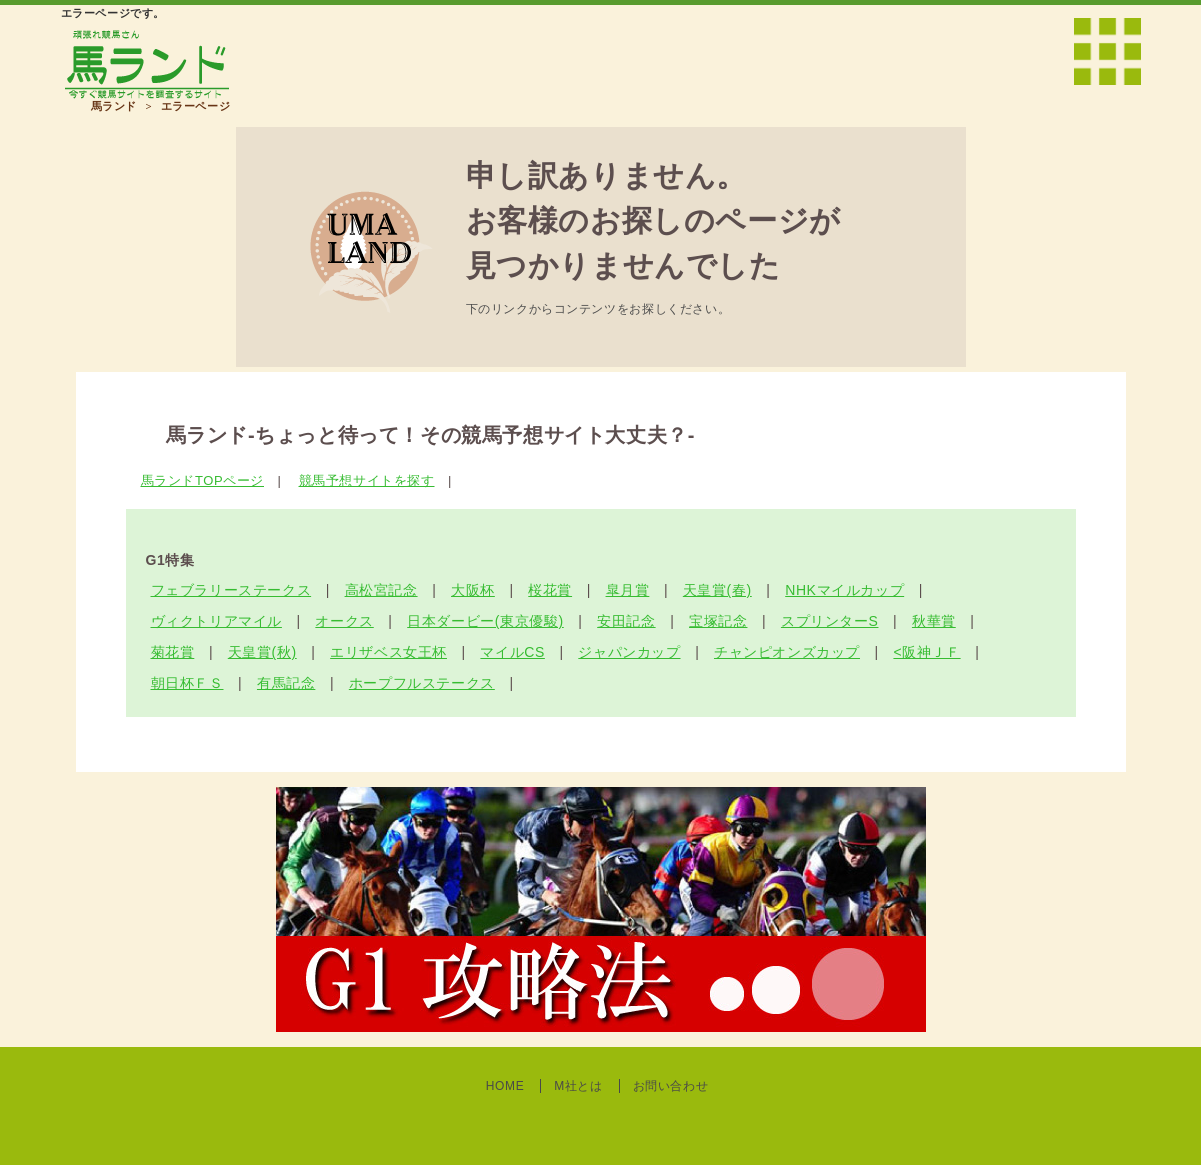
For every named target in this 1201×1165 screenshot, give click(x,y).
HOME (505, 1086)
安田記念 (626, 621)
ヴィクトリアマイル (216, 621)
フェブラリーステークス (231, 590)
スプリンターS (830, 621)
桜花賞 (550, 590)
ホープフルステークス (422, 683)
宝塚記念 (718, 621)
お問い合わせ (671, 1086)
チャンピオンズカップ (787, 652)
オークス (344, 621)
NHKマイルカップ (844, 590)
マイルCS (512, 652)
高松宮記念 (381, 590)
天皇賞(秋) (262, 652)
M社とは (578, 1086)
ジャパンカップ (629, 652)
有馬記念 (286, 683)
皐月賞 (628, 590)
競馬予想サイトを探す (367, 480)
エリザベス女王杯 (388, 652)
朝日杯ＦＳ (187, 683)
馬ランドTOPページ (203, 480)
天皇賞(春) (717, 590)
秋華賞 (934, 621)
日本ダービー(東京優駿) (485, 621)
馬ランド (114, 106)
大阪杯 (473, 590)
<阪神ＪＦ (926, 652)
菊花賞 (173, 652)
